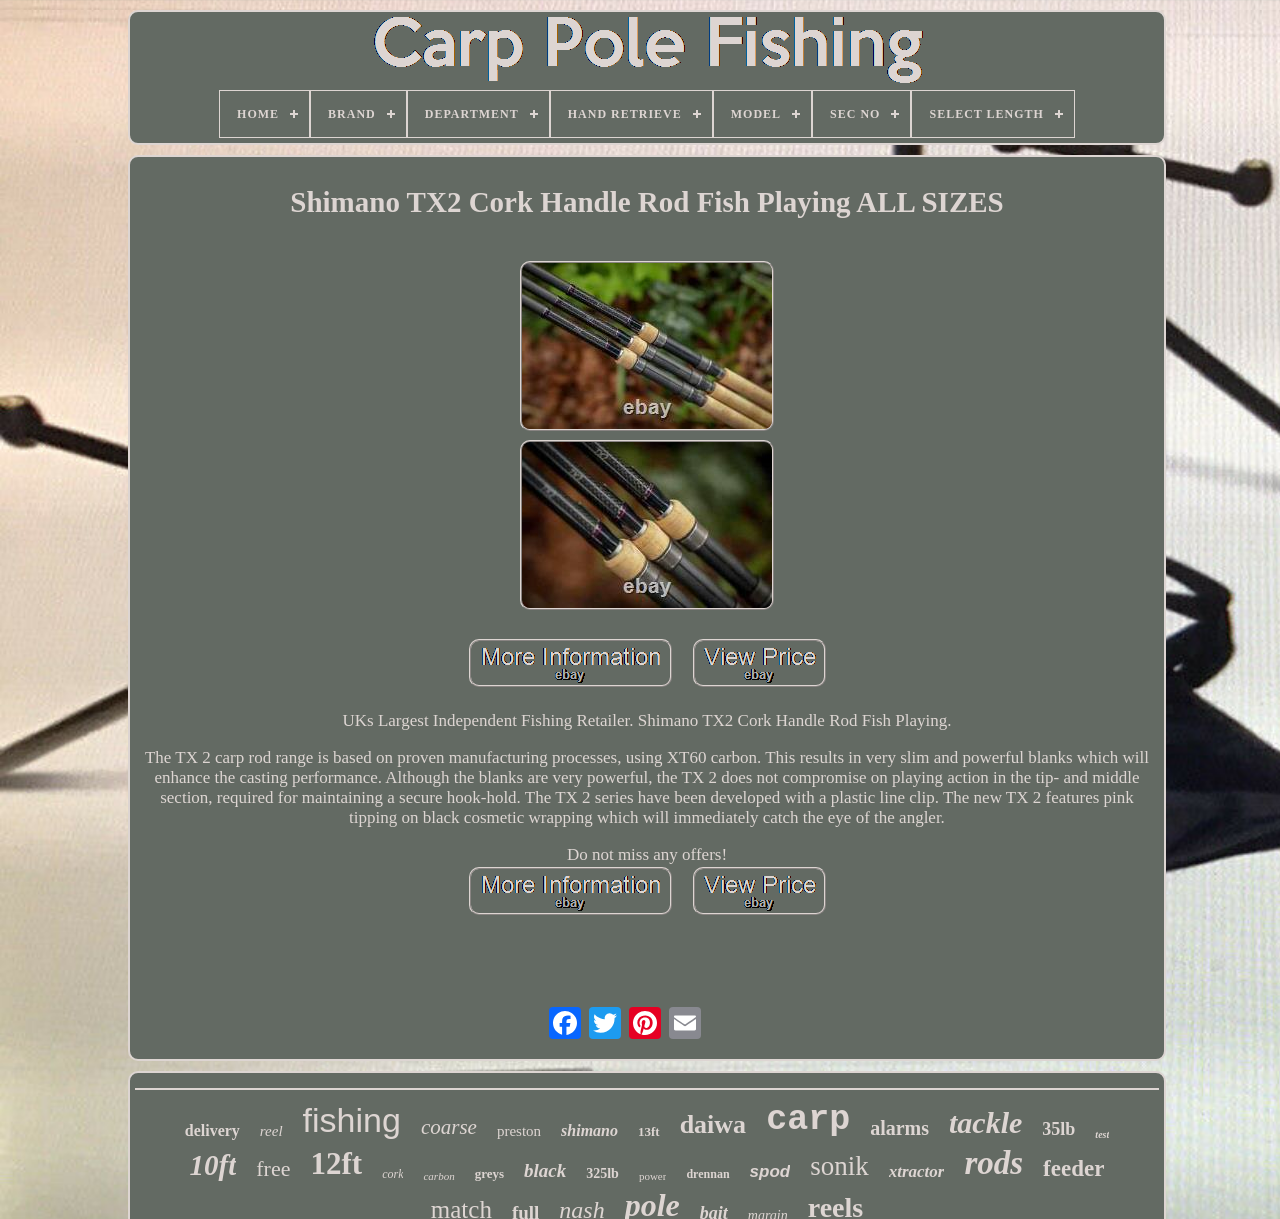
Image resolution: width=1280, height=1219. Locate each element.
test (1102, 1134)
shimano (589, 1130)
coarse (449, 1127)
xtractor (917, 1171)
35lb (1058, 1129)
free (273, 1168)
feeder (1073, 1168)
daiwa (713, 1124)
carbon (438, 1176)
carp (808, 1120)
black (545, 1170)
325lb (602, 1173)
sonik (839, 1166)
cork (392, 1174)
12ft (336, 1163)
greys (489, 1173)
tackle (985, 1122)
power (653, 1176)
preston (519, 1131)
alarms (899, 1128)
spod (770, 1171)
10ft (213, 1165)
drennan (707, 1174)
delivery (212, 1130)
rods (993, 1163)
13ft (649, 1131)
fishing (352, 1120)
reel (271, 1131)
